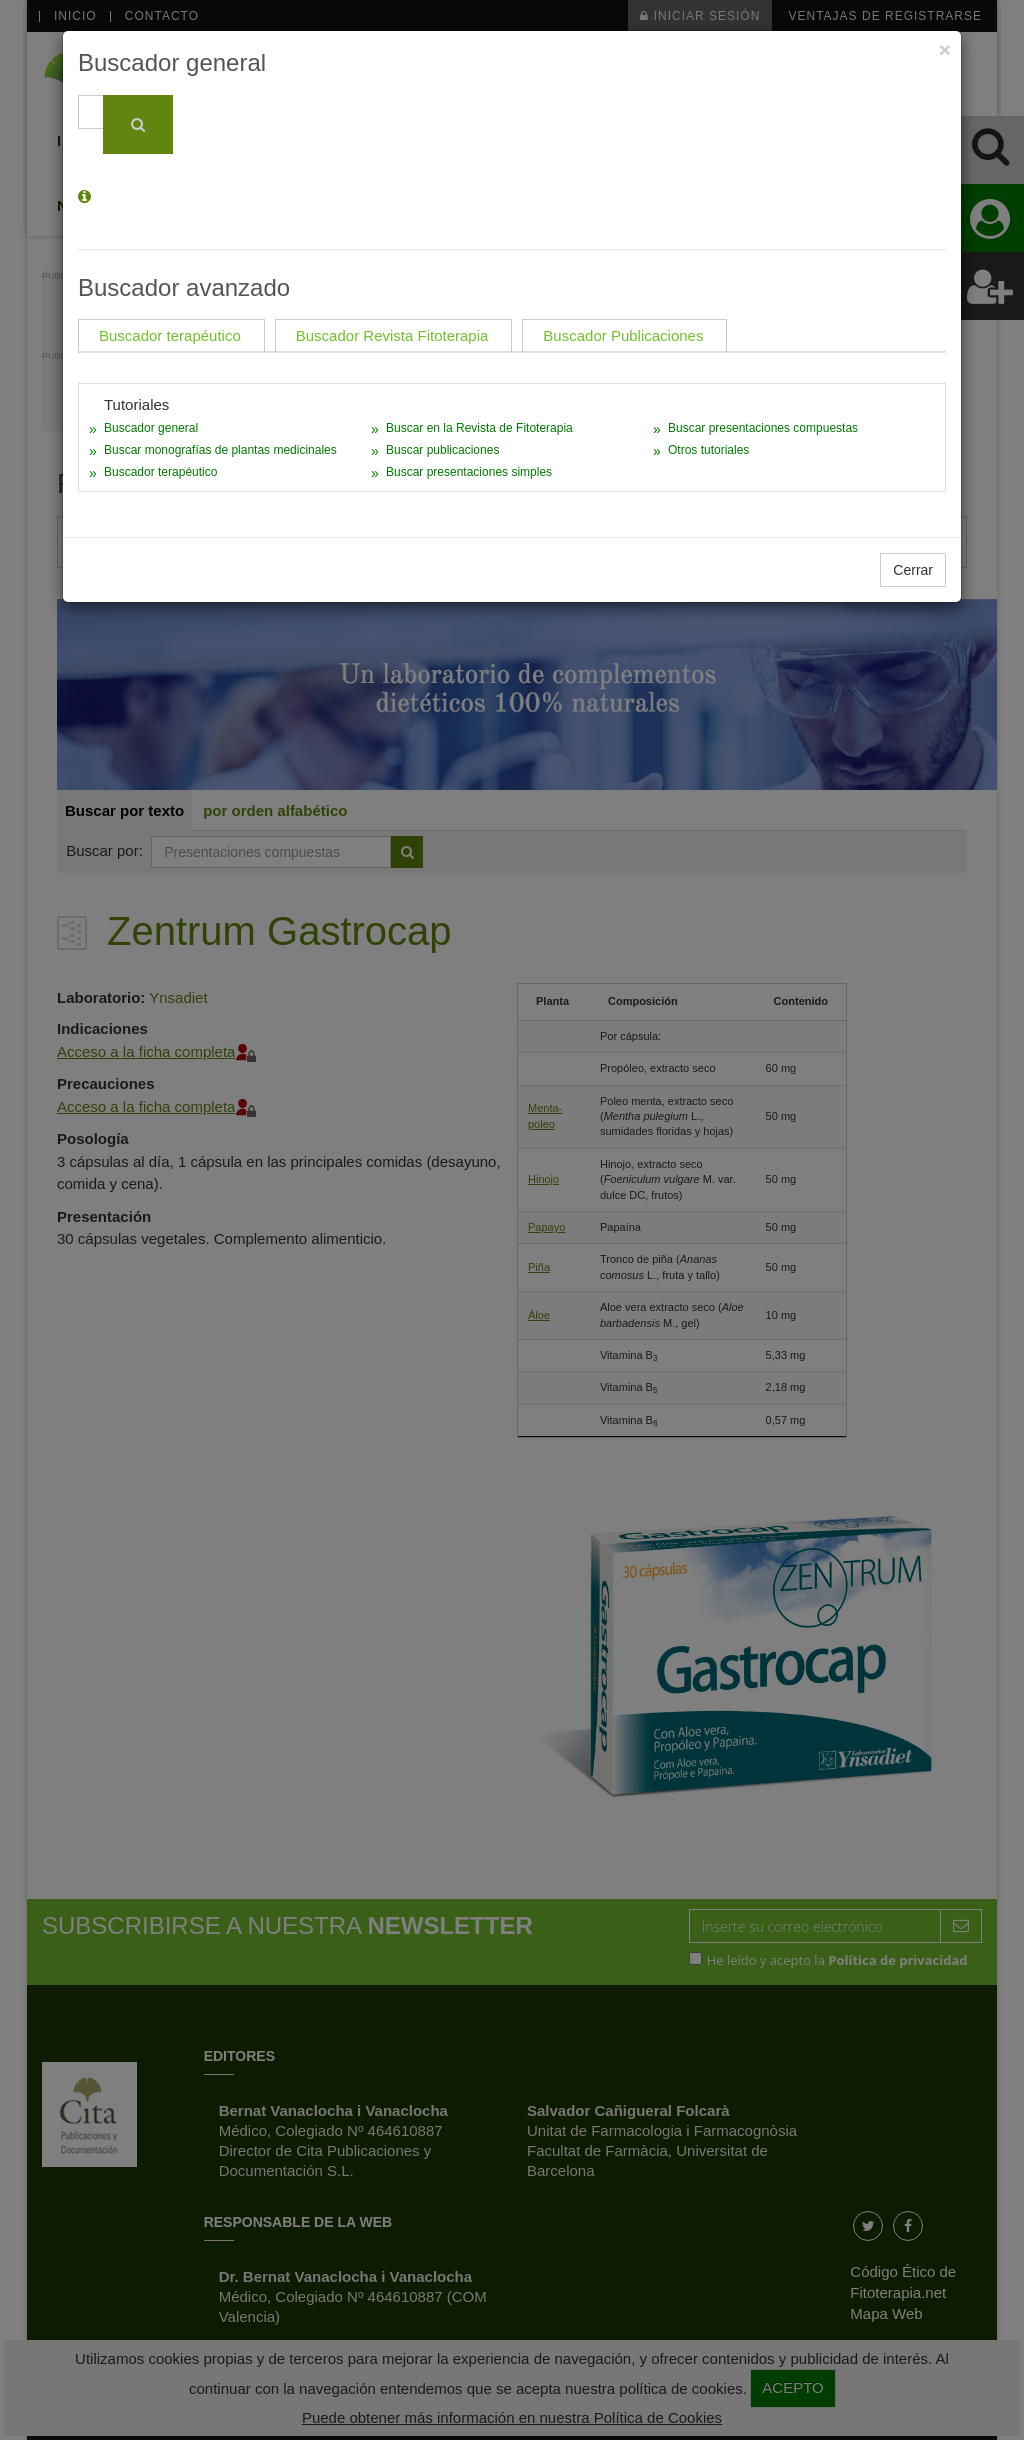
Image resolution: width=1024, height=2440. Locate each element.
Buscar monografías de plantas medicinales (220, 450)
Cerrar (913, 570)
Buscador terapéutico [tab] (170, 335)
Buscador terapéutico (160, 472)
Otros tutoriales (708, 450)
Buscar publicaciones (442, 450)
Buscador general (151, 428)
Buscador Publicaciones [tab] (623, 335)
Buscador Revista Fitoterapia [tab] (392, 335)
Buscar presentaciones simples (469, 472)
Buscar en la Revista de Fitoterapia (479, 428)
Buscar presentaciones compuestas (763, 428)
